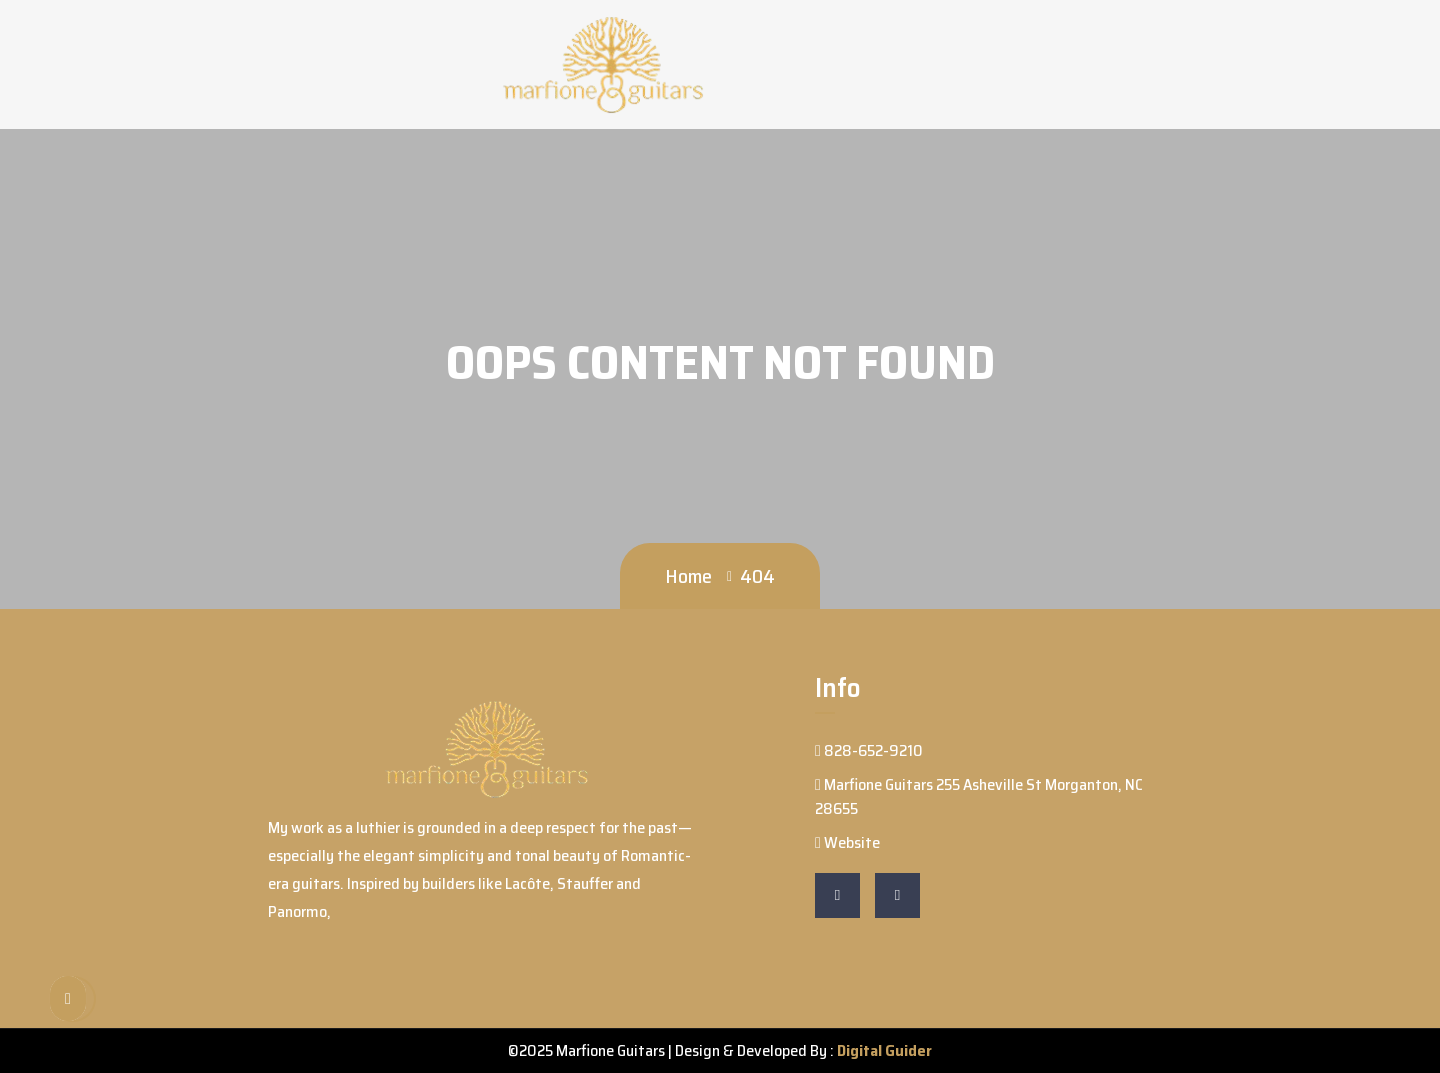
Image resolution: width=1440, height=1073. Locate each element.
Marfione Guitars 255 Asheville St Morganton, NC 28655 (979, 796)
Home (688, 576)
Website (847, 842)
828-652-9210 (869, 750)
